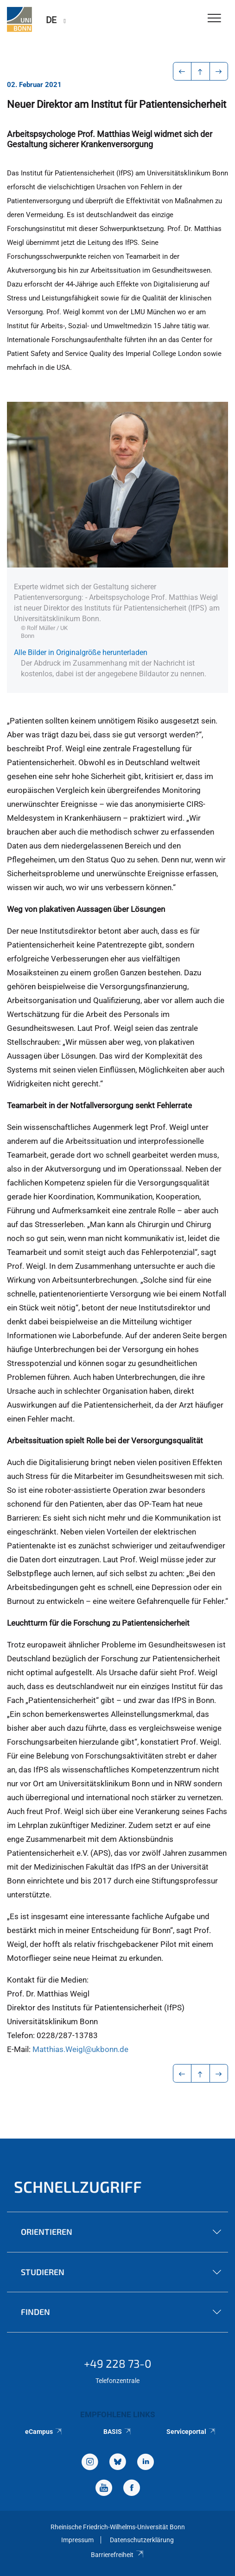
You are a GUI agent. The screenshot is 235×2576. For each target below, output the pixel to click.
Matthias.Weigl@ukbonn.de (80, 2049)
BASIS (117, 2431)
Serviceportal (191, 2431)
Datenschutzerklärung (142, 2540)
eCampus (44, 2431)
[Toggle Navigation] (214, 18)
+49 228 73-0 (118, 2363)
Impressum (77, 2540)
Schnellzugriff (78, 2186)
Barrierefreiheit (117, 2554)
